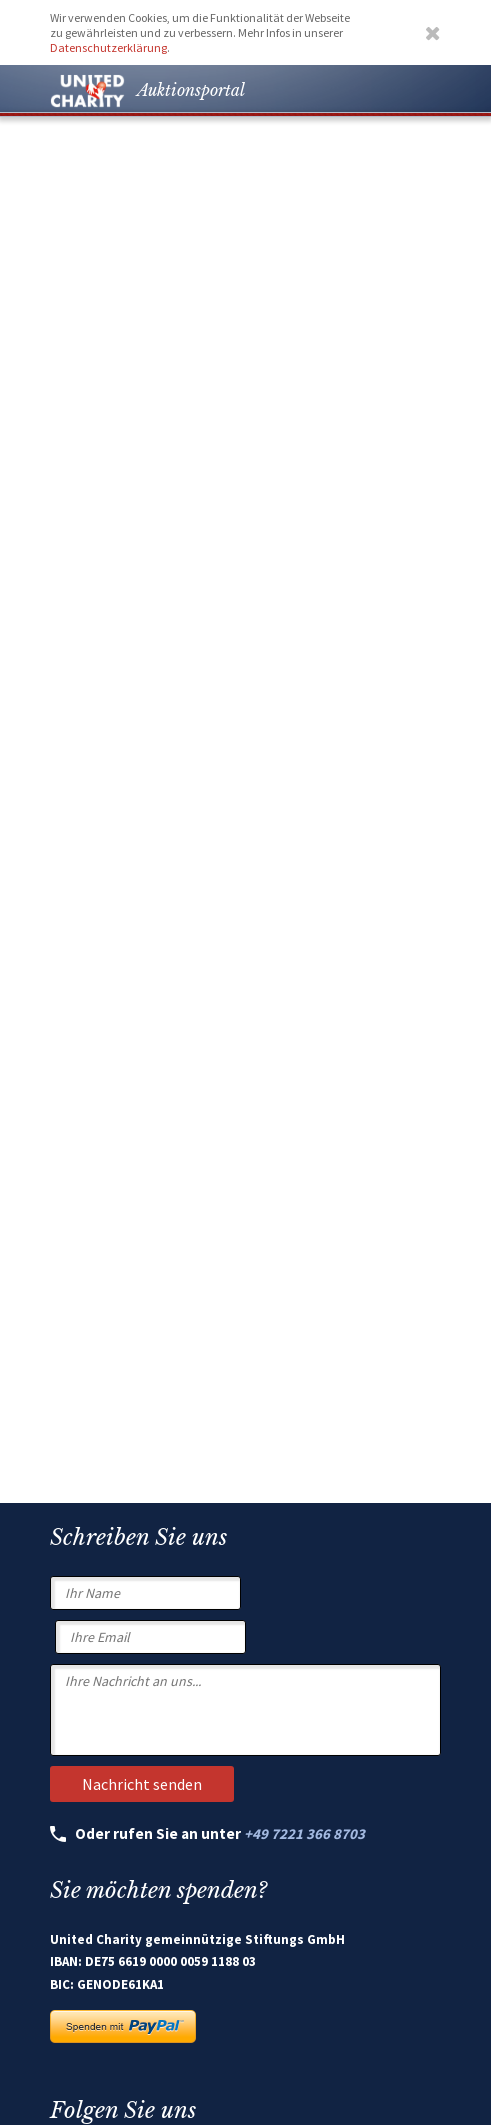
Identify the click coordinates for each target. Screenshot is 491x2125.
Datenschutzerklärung (108, 47)
